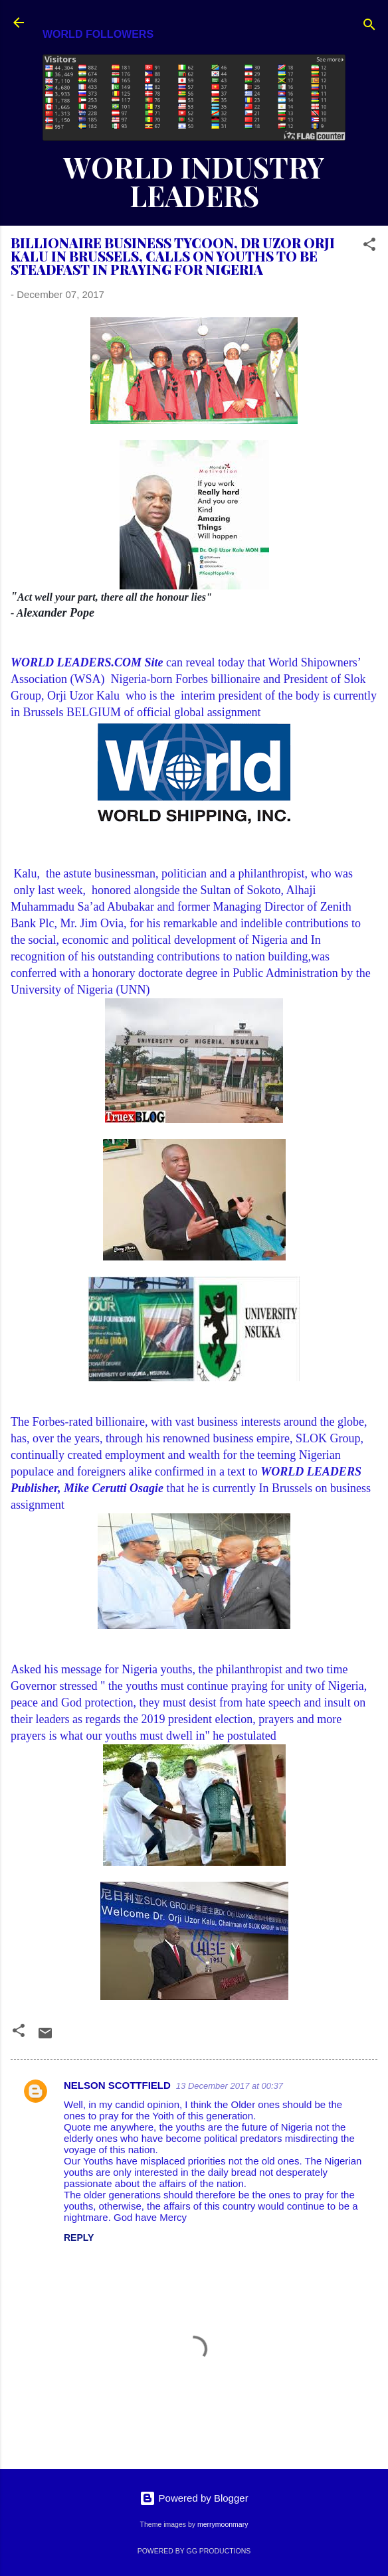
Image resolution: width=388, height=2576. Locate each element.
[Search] (369, 27)
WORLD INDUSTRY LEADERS (194, 181)
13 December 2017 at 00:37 (229, 2086)
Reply (79, 2237)
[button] (369, 246)
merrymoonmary (222, 2524)
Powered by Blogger (194, 2498)
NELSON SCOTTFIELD (117, 2085)
